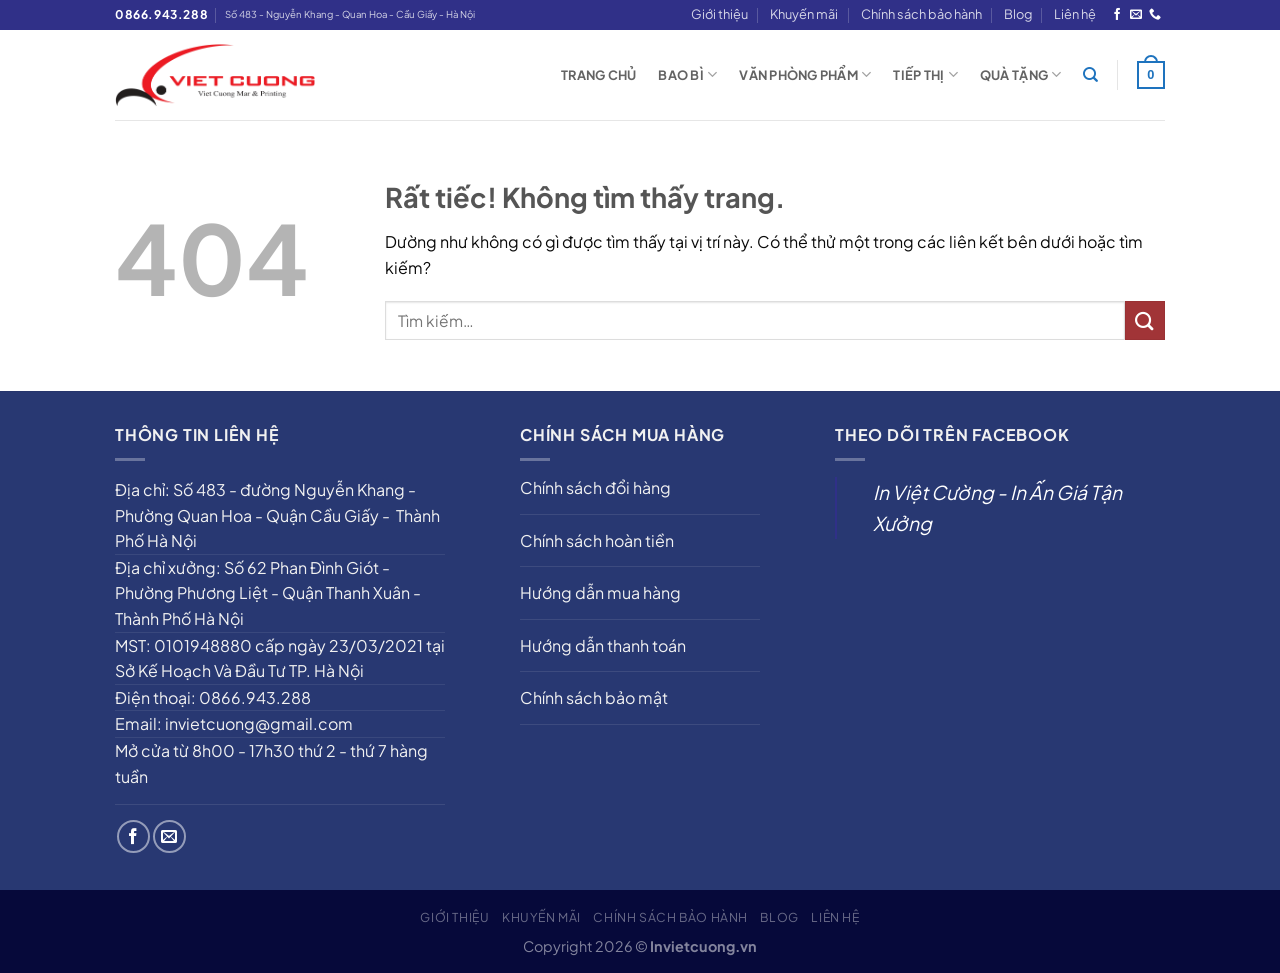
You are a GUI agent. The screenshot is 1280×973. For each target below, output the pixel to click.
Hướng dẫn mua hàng (600, 592)
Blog (1018, 14)
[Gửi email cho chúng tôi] (1136, 15)
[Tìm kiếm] (1090, 75)
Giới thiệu (719, 14)
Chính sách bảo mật (594, 697)
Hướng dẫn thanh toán (603, 645)
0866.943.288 (161, 14)
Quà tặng (1021, 74)
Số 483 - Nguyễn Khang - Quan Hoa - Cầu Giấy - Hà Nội (350, 14)
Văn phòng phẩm (805, 74)
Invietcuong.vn (703, 946)
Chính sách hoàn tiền (597, 540)
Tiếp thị (925, 74)
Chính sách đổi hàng (595, 487)
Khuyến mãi (804, 14)
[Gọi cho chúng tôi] (1155, 15)
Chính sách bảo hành (921, 14)
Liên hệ (1075, 14)
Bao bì (687, 74)
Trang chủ (598, 75)
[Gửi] (1145, 320)
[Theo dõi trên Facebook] (1117, 15)
